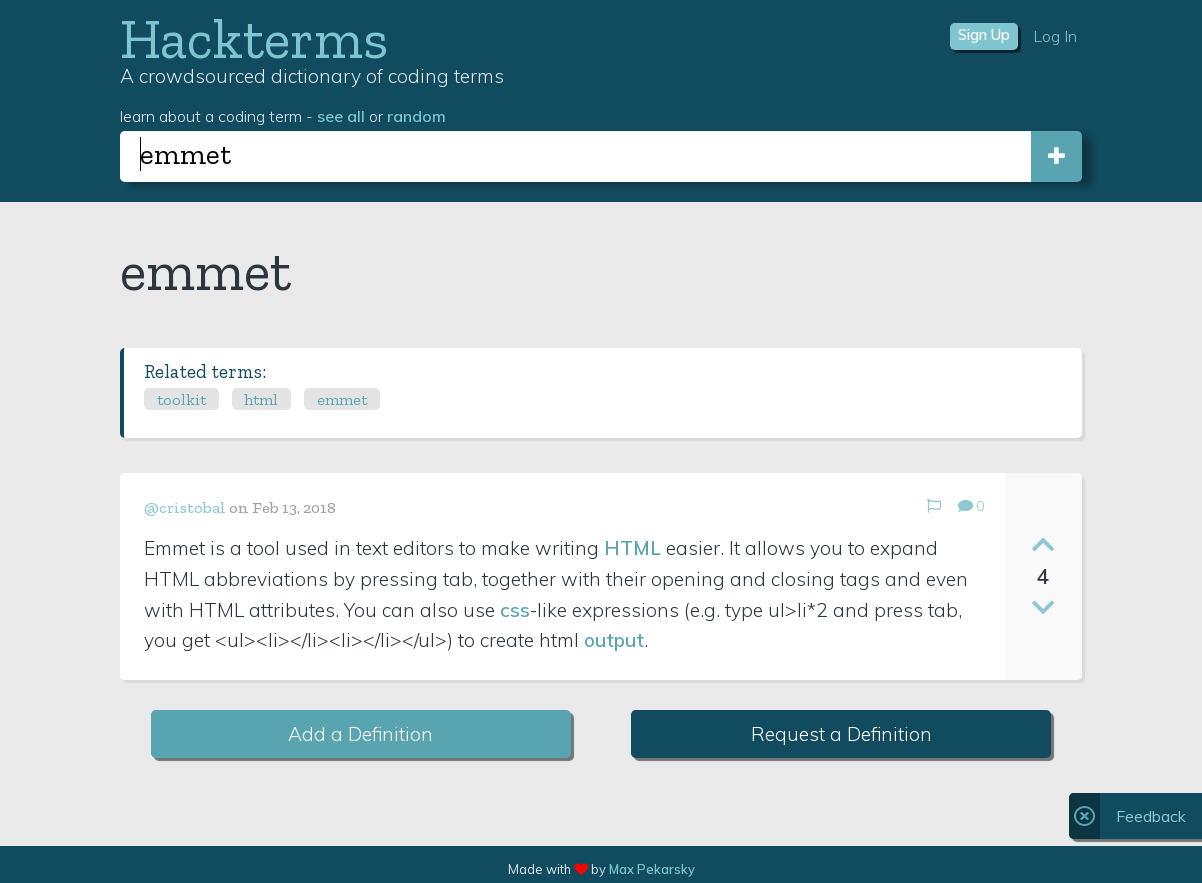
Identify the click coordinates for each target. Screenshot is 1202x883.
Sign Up (984, 35)
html (261, 399)
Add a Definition (360, 734)
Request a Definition (841, 734)
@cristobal (185, 507)
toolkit (181, 399)
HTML (632, 548)
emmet (342, 399)
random (416, 116)
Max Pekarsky (652, 869)
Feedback (1151, 816)
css (515, 610)
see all (341, 116)
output (614, 640)
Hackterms (254, 38)
